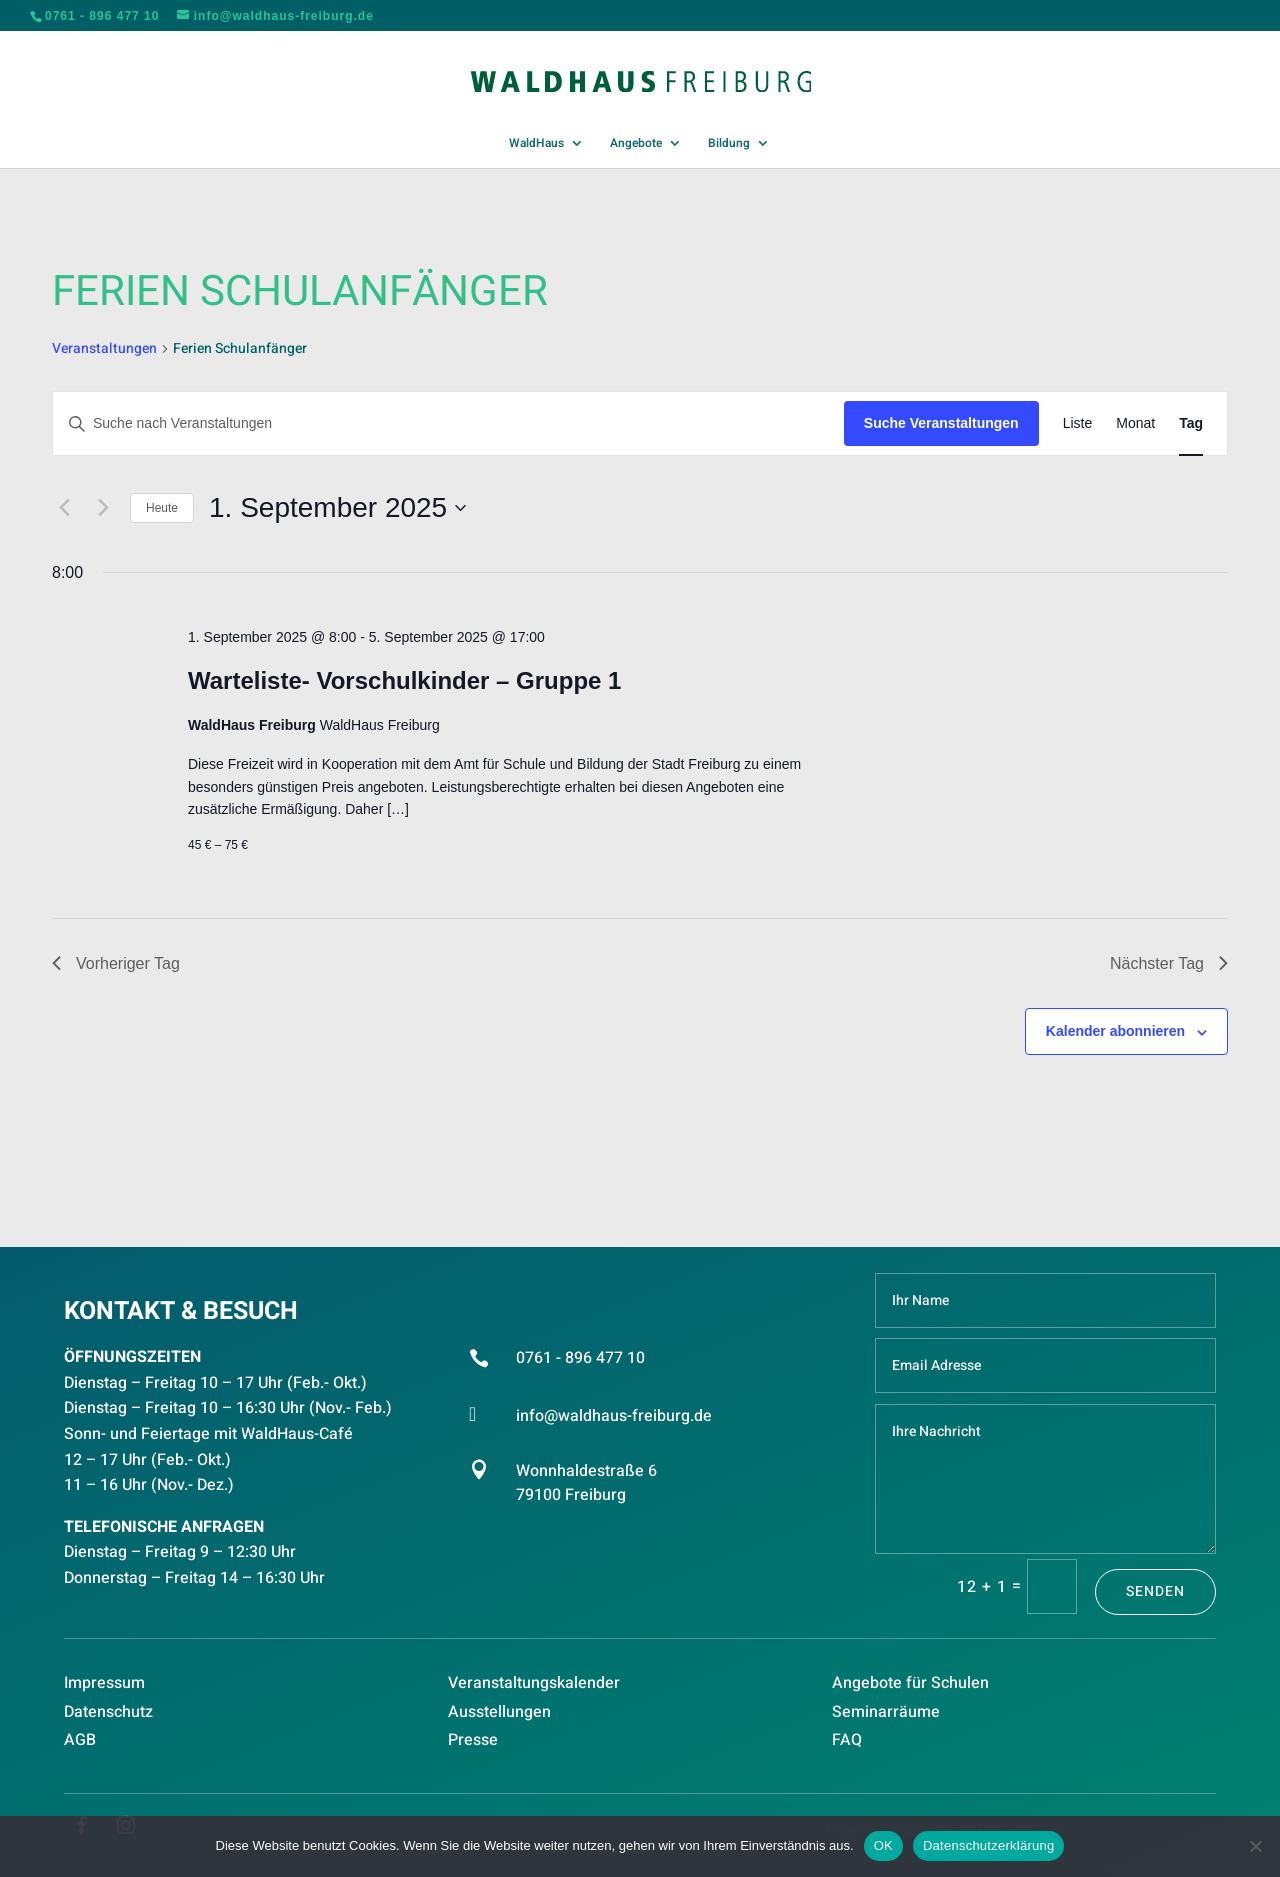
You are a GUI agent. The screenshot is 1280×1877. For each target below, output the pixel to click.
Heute (162, 508)
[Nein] (1255, 1846)
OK (883, 1845)
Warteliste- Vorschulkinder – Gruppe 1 (404, 680)
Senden (1155, 1591)
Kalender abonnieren (1115, 1031)
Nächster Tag (1169, 963)
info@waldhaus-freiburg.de (614, 1416)
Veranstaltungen (104, 349)
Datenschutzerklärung (988, 1845)
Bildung (729, 144)
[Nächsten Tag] (103, 508)
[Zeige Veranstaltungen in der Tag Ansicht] (1191, 423)
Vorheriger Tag (116, 963)
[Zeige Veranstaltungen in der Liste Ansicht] (1078, 423)
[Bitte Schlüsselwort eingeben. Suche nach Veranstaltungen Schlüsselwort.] (448, 423)
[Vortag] (64, 508)
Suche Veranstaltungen (941, 423)
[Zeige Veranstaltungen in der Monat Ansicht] (1135, 423)
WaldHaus (536, 144)
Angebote (636, 144)
